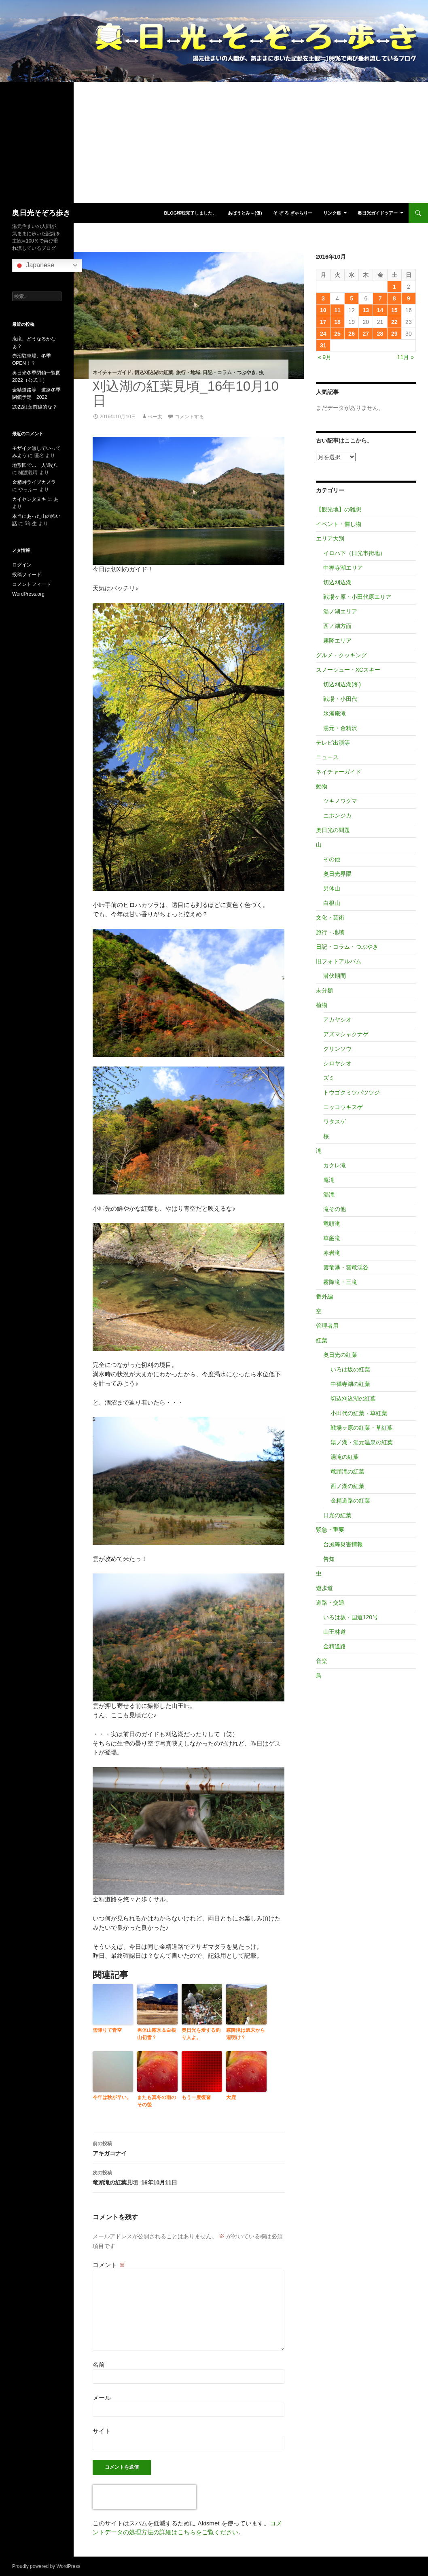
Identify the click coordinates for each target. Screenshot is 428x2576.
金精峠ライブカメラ (34, 482)
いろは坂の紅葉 (350, 1369)
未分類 (324, 990)
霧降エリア (337, 640)
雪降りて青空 (107, 2030)
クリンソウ (337, 1048)
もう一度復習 (196, 2097)
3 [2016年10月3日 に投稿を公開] (323, 298)
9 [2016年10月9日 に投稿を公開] (408, 298)
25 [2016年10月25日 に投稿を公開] (337, 333)
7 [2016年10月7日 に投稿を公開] (380, 298)
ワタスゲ (334, 1121)
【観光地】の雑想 (338, 509)
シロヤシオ (337, 1063)
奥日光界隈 (337, 874)
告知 (329, 1559)
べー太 (155, 416)
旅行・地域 (188, 372)
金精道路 (334, 1646)
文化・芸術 (330, 917)
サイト (102, 2430)
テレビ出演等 (333, 742)
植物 (321, 1005)
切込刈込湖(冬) (342, 684)
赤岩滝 (331, 1253)
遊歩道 (324, 1588)
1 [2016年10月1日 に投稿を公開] (394, 286)
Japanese (34, 265)
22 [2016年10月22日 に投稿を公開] (394, 322)
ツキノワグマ (340, 801)
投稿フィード (26, 574)
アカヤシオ (337, 1019)
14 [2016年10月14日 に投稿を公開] (380, 310)
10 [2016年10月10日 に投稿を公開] (323, 310)
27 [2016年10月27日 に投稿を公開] (366, 333)
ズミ (329, 1078)
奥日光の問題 (333, 830)
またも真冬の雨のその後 (156, 2101)
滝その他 (334, 1209)
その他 (331, 859)
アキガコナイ (188, 2148)
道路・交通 (330, 1602)
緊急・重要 (330, 1529)
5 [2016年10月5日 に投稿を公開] (351, 298)
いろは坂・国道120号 (350, 1617)
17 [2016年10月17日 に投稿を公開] (323, 322)
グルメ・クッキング (341, 655)
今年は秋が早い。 (112, 2097)
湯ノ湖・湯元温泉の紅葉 (362, 1442)
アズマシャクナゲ (346, 1034)
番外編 (324, 1296)
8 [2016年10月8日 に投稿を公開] (394, 298)
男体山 (331, 888)
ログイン (22, 565)
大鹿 (231, 2097)
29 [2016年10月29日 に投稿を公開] (394, 333)
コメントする (189, 416)
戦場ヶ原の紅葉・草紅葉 (362, 1427)
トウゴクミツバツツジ (351, 1092)
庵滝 (329, 1180)
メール (102, 2397)
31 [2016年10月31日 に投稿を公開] (323, 345)
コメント (109, 2264)
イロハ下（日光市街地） (354, 553)
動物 (321, 786)
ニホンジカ (337, 815)
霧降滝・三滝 (340, 1282)
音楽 (321, 1661)
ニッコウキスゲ (343, 1107)
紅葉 (321, 1340)
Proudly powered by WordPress (46, 2566)
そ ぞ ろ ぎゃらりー (292, 213)
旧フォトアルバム (338, 961)
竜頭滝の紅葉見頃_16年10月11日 (188, 2177)
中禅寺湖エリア (343, 567)
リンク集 (332, 213)
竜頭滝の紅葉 (347, 1471)
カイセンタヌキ (29, 499)
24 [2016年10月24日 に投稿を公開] (323, 333)
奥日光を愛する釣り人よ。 (201, 2033)
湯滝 (329, 1194)
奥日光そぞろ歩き (41, 213)
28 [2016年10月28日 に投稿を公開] (380, 333)
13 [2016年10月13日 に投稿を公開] (366, 310)
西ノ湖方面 (337, 626)
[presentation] (144, 2497)
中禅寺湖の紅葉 (350, 1384)
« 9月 (324, 357)
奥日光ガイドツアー (378, 213)
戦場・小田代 (340, 699)
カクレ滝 (334, 1165)
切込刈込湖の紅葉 (153, 372)
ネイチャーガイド (112, 372)
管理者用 (327, 1325)
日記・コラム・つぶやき (229, 372)
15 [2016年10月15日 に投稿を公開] (394, 310)
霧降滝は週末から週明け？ (245, 2033)
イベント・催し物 (338, 524)
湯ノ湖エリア (340, 611)
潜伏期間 (334, 976)
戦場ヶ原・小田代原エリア (357, 597)
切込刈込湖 (337, 582)
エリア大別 (330, 538)
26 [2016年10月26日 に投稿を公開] (351, 333)
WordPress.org (28, 594)
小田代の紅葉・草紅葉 (359, 1413)
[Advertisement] (214, 142)
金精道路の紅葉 (350, 1500)
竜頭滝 (331, 1223)
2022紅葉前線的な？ (34, 407)
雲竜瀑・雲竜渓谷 (346, 1267)
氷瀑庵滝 (334, 713)
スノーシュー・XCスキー (348, 669)
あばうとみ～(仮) (245, 213)
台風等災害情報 (343, 1544)
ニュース (327, 757)
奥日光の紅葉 (340, 1355)
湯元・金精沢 (340, 728)
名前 (99, 2364)
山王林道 (334, 1632)
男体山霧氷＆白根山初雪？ (156, 2033)
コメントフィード (31, 584)
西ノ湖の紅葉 (347, 1486)
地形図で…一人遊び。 (36, 465)
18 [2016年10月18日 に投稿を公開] (337, 322)
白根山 (331, 903)
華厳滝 (331, 1238)
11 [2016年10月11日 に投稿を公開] (337, 310)
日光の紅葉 (337, 1515)
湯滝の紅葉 (345, 1457)
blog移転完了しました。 (190, 213)
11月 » (405, 357)
